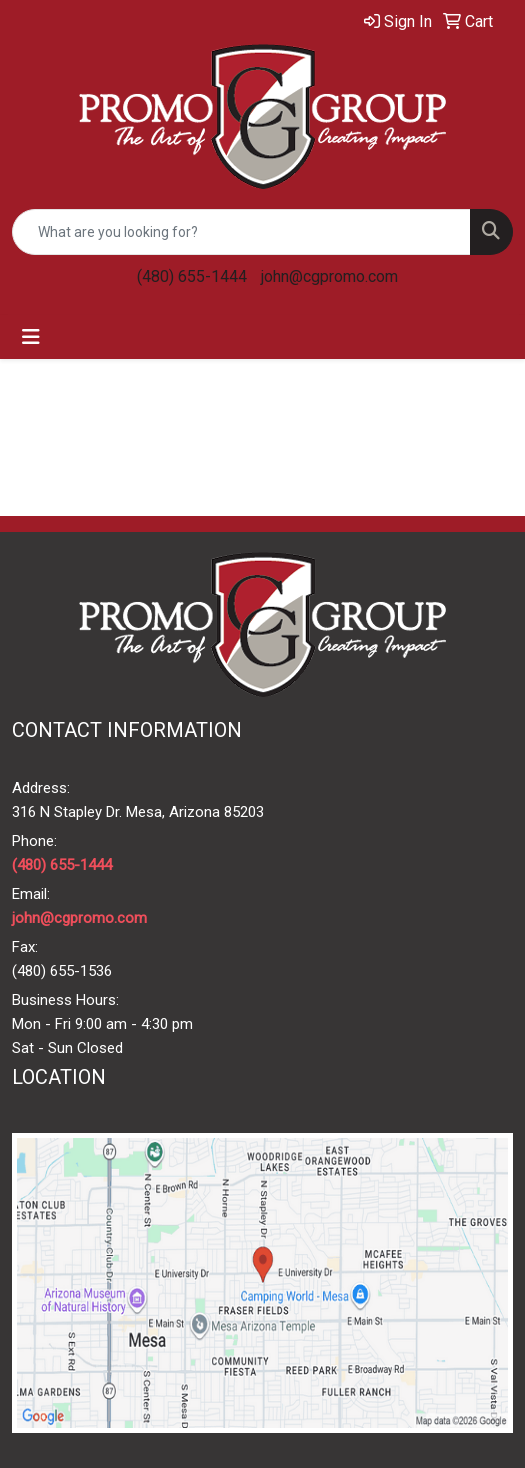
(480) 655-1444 (192, 276)
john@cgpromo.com (329, 276)
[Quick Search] (241, 232)
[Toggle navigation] (31, 337)
